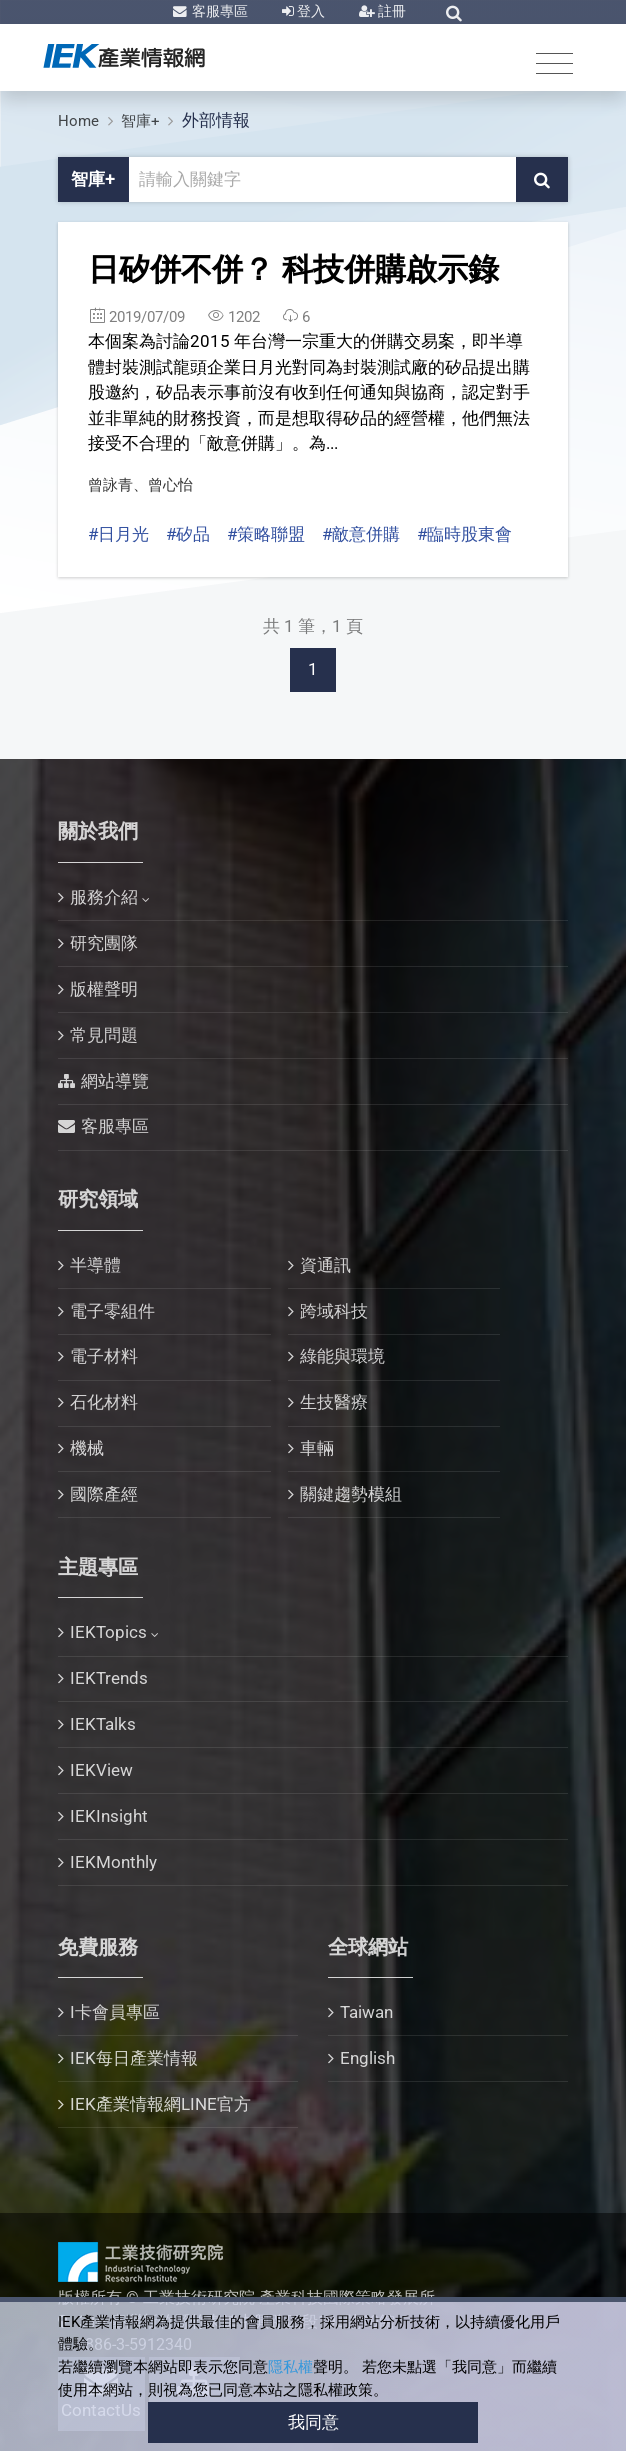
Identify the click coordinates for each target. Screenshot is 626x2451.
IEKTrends (109, 1678)
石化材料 (104, 1402)
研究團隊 (104, 943)
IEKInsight (109, 1816)
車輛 (317, 1448)
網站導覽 (115, 1081)
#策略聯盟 (266, 534)
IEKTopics (108, 1632)
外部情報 (216, 120)
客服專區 (218, 11)
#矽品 (188, 534)
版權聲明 (104, 989)
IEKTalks (103, 1724)
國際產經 (104, 1494)
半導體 (95, 1265)
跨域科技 (334, 1311)
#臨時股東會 (464, 534)
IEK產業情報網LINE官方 (160, 2104)
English (367, 2058)
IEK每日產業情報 (134, 2058)
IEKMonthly (113, 1862)
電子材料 (104, 1356)
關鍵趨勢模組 (351, 1494)
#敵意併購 (361, 534)
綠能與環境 (342, 1356)
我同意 (313, 2422)
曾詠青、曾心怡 (140, 485)
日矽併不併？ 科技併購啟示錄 (293, 269)
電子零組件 (112, 1311)
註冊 (390, 11)
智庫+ (140, 121)
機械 (87, 1448)
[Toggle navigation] (554, 62)
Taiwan (366, 2012)
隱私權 (290, 2367)
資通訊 (325, 1265)
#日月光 (118, 534)
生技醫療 (334, 1402)
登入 (309, 11)
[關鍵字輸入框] (323, 180)
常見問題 (104, 1035)
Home (78, 121)
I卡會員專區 (115, 2012)
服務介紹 (104, 897)
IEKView (101, 1770)
